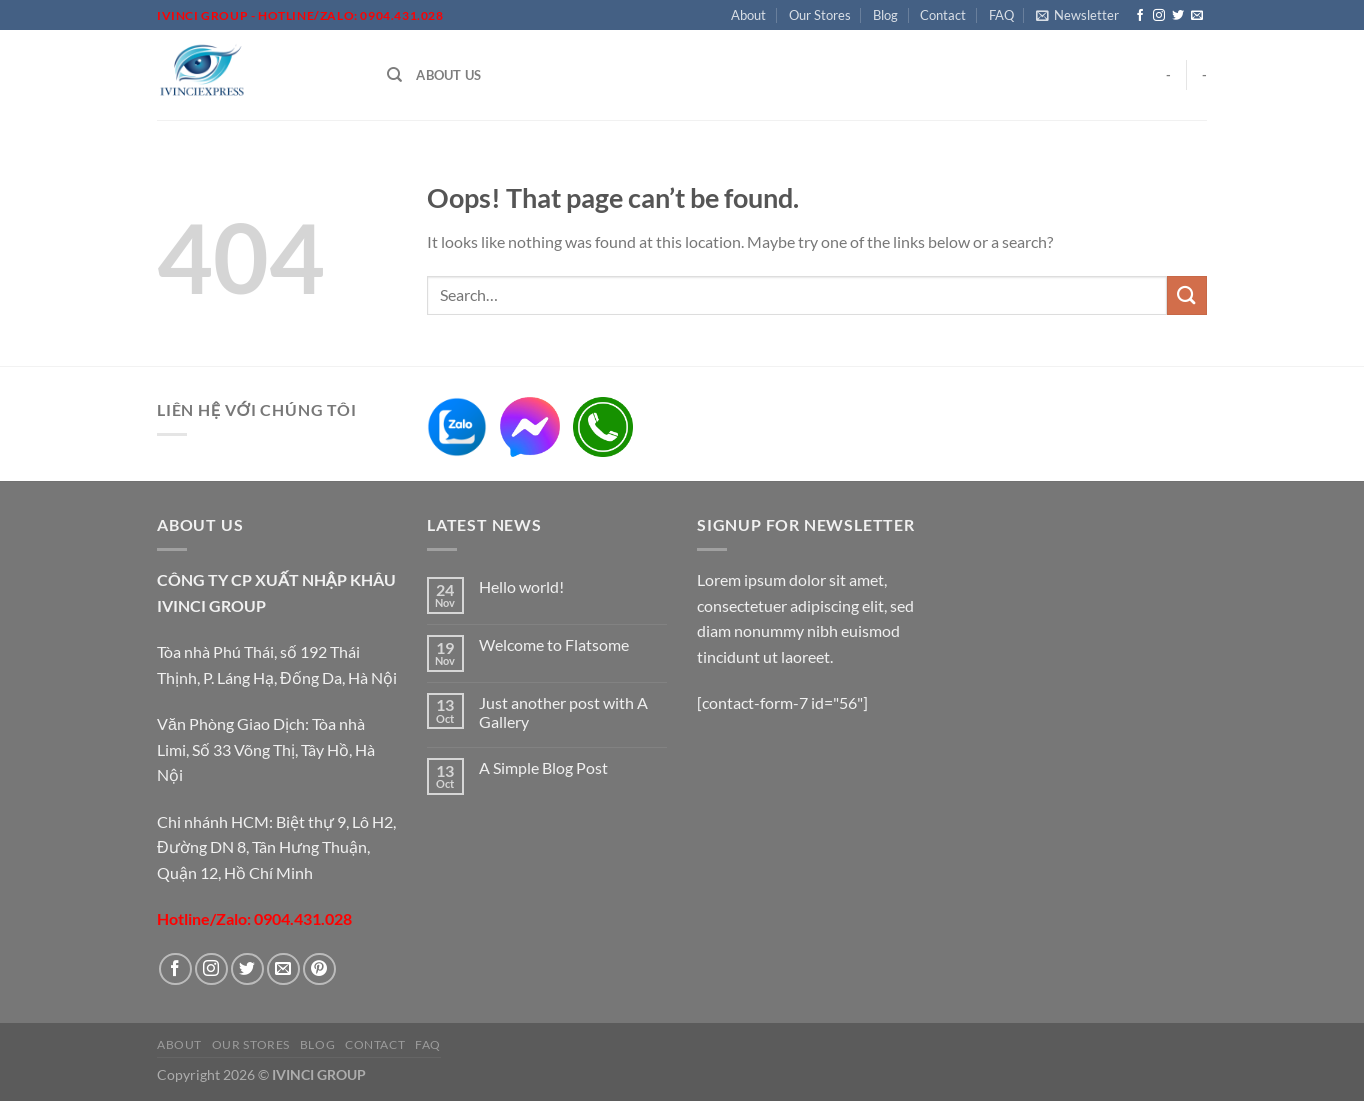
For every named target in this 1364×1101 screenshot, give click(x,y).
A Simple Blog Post (543, 767)
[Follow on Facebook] (1140, 16)
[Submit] (1187, 295)
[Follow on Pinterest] (319, 969)
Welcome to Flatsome (554, 644)
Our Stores (820, 15)
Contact (943, 15)
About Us (448, 75)
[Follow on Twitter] (1178, 16)
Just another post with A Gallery (563, 712)
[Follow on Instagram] (1159, 16)
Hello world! (521, 586)
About (748, 15)
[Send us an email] (1197, 16)
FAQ (1001, 15)
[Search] (394, 75)
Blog (885, 15)
